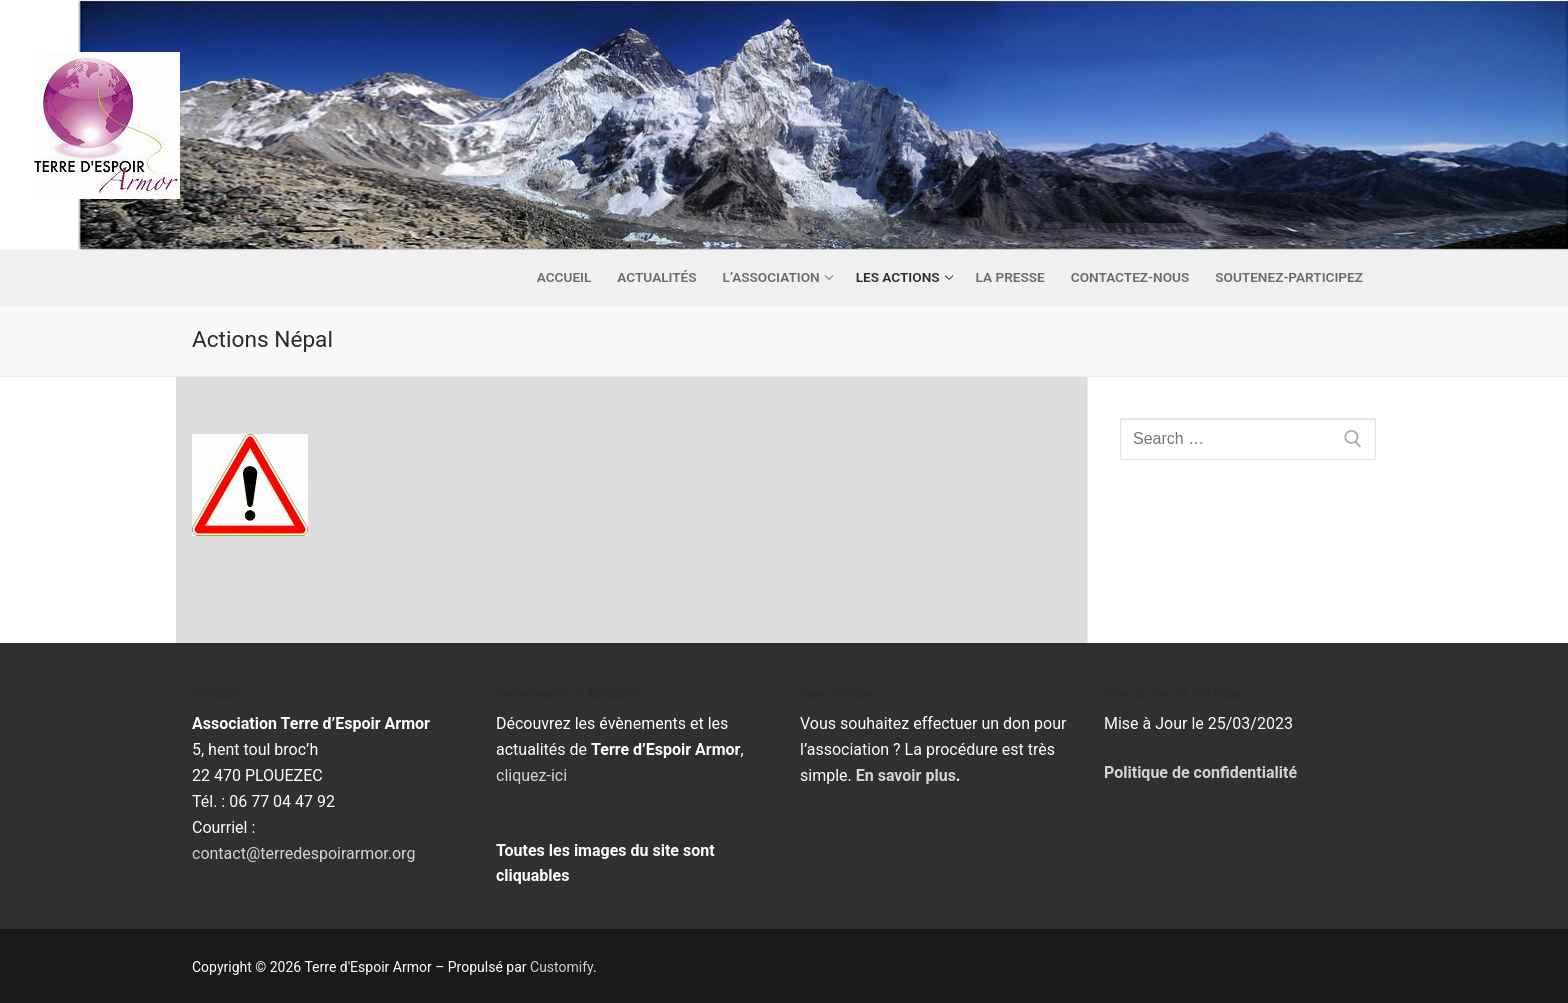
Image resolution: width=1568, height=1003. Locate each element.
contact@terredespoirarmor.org (303, 853)
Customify (561, 967)
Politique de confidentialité (1200, 772)
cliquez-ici (531, 775)
